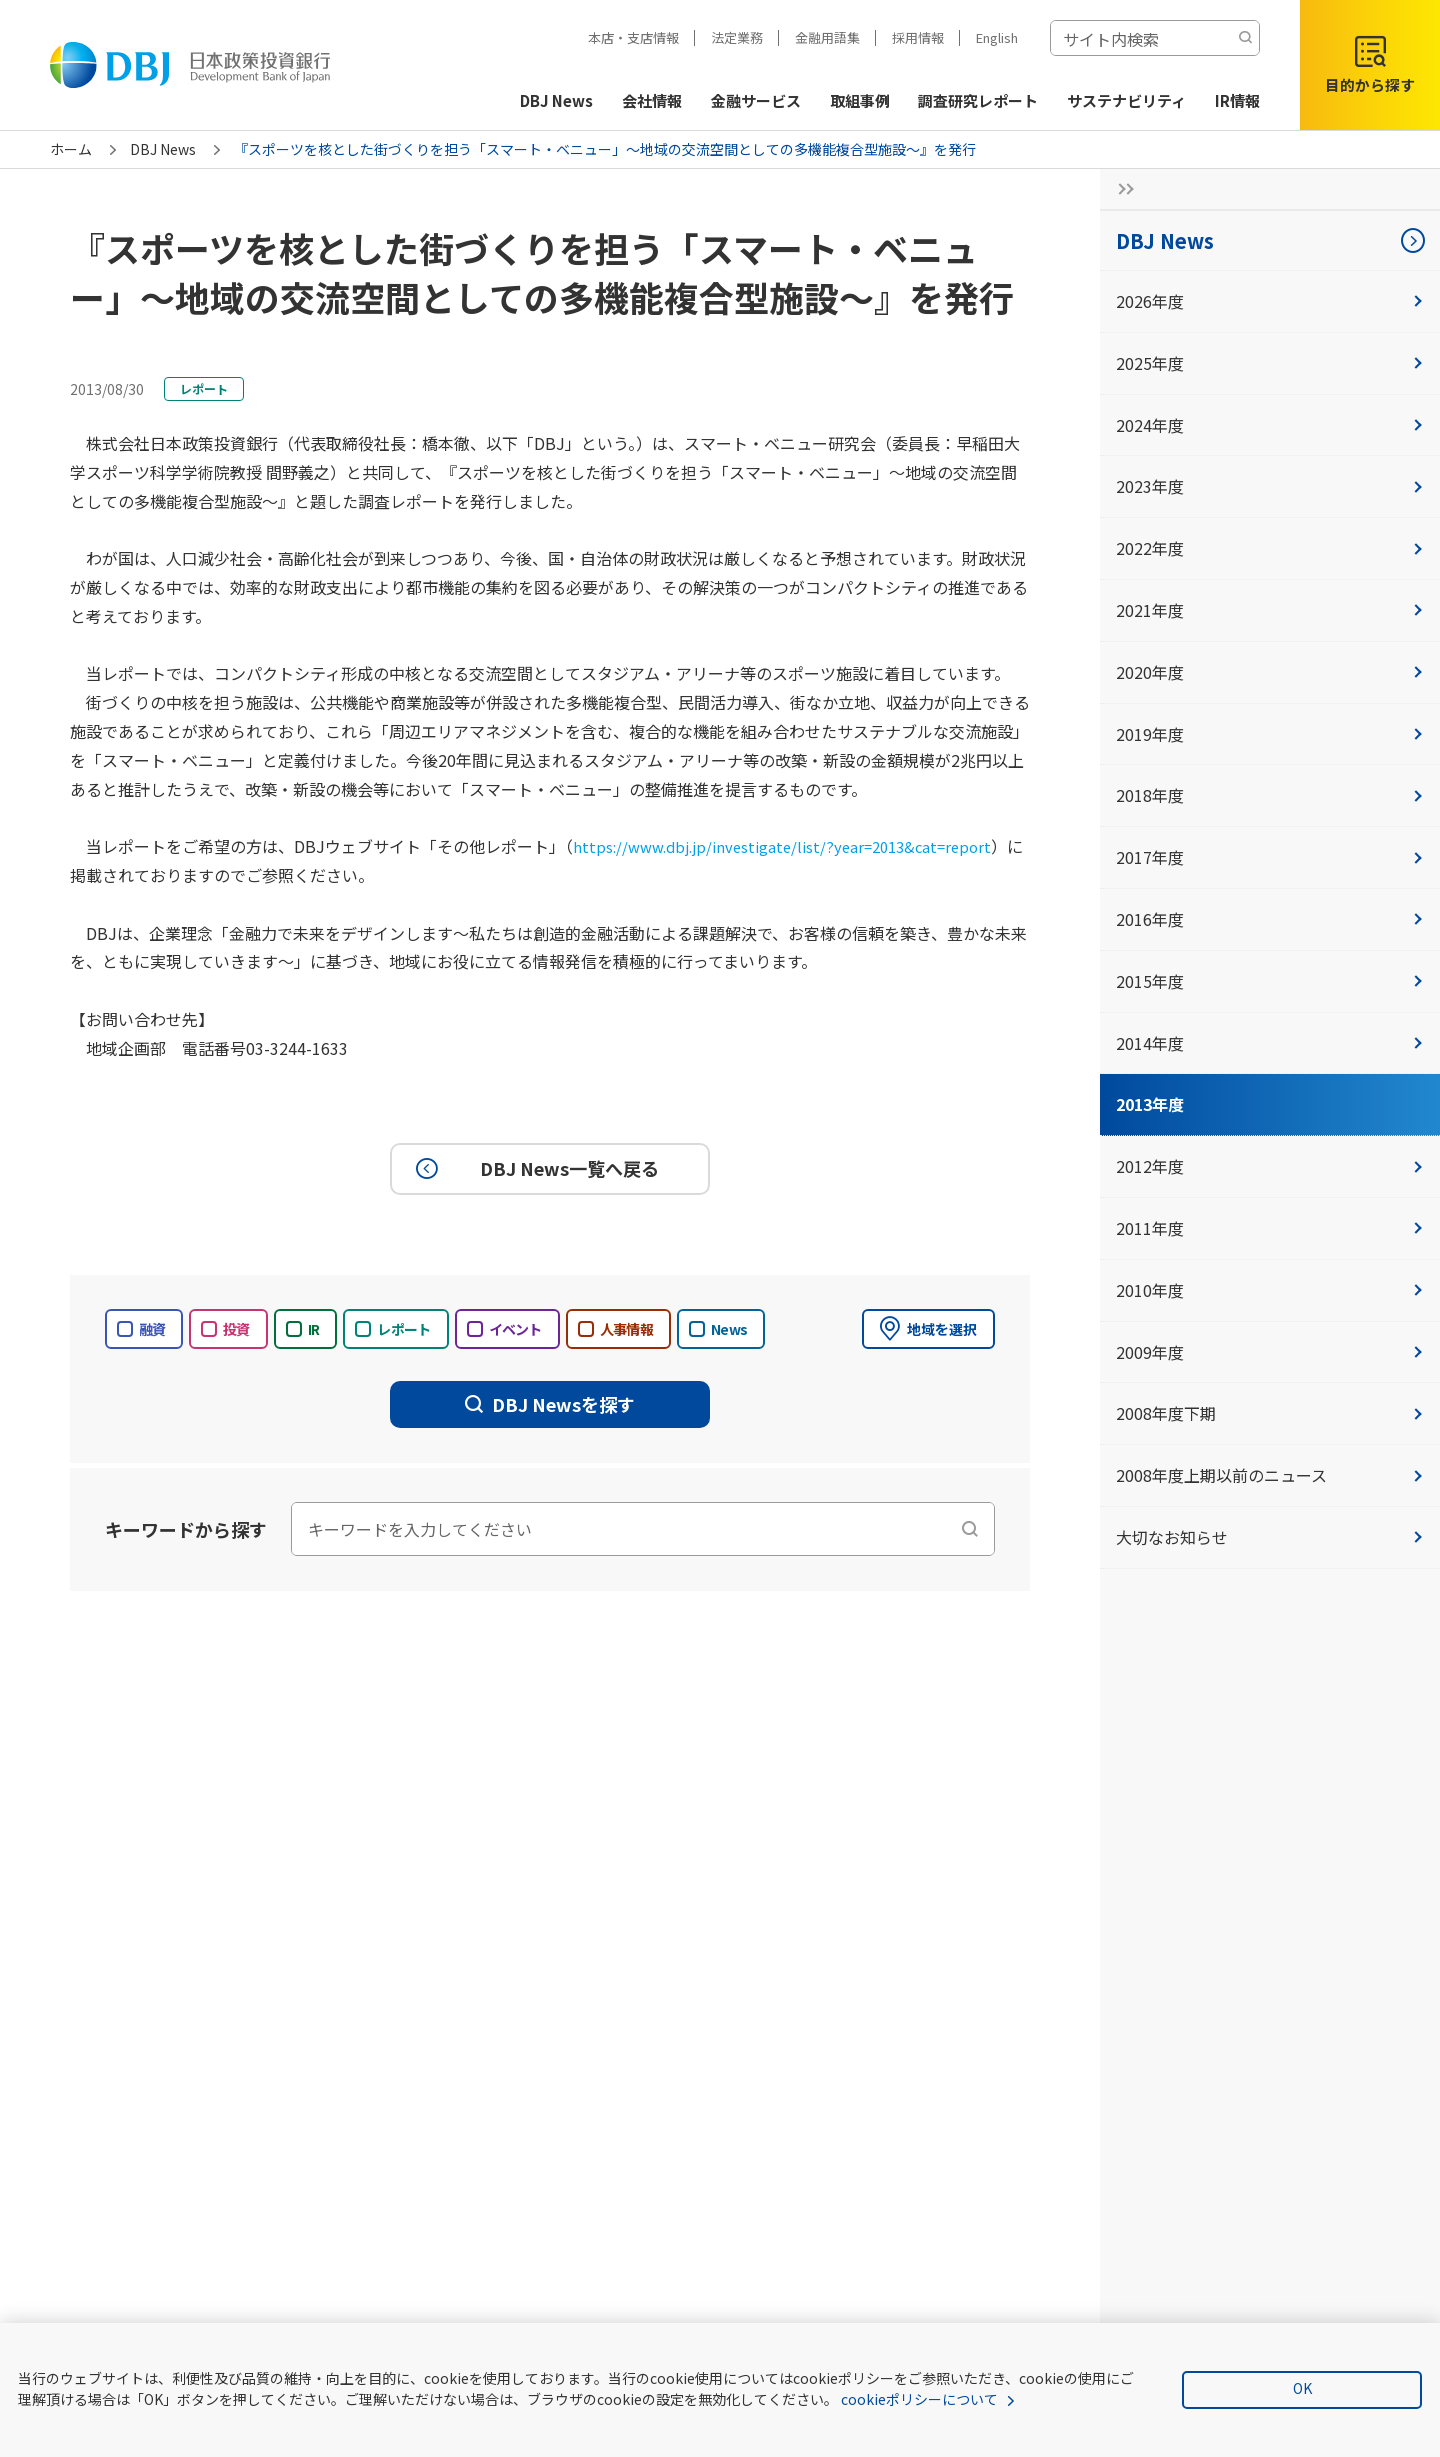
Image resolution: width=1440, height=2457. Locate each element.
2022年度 (1270, 548)
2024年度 (1270, 425)
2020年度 (1270, 672)
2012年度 (1270, 1166)
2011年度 (1270, 1228)
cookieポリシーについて (919, 2399)
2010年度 (1270, 1290)
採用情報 (918, 37)
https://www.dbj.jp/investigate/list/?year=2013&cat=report (794, 846)
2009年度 (1270, 1352)
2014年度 (1270, 1043)
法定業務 (737, 37)
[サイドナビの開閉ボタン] (1120, 189)
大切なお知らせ (1270, 1537)
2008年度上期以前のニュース (1270, 1475)
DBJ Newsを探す (550, 1404)
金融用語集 (827, 37)
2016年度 (1270, 919)
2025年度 (1270, 363)
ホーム (71, 149)
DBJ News (163, 149)
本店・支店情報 (633, 37)
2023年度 (1270, 486)
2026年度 (1270, 301)
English (997, 37)
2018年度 (1270, 795)
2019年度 (1270, 734)
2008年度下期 (1270, 1413)
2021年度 (1270, 610)
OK (1302, 2388)
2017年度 (1270, 857)
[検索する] (1245, 38)
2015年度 (1270, 981)
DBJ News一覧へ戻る (534, 1168)
